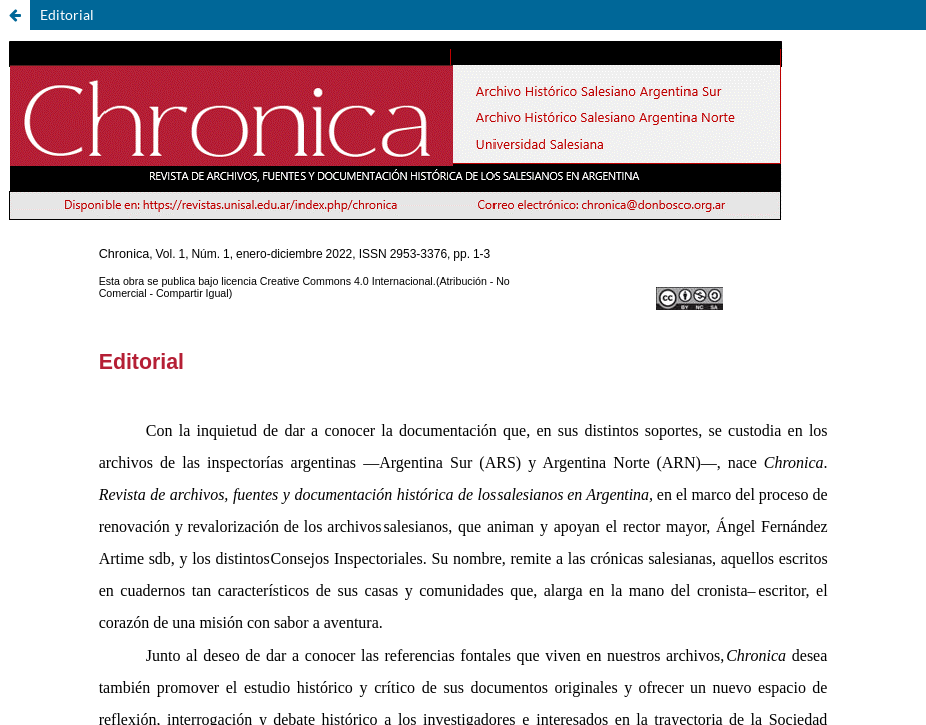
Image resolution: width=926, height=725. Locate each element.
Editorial (67, 14)
